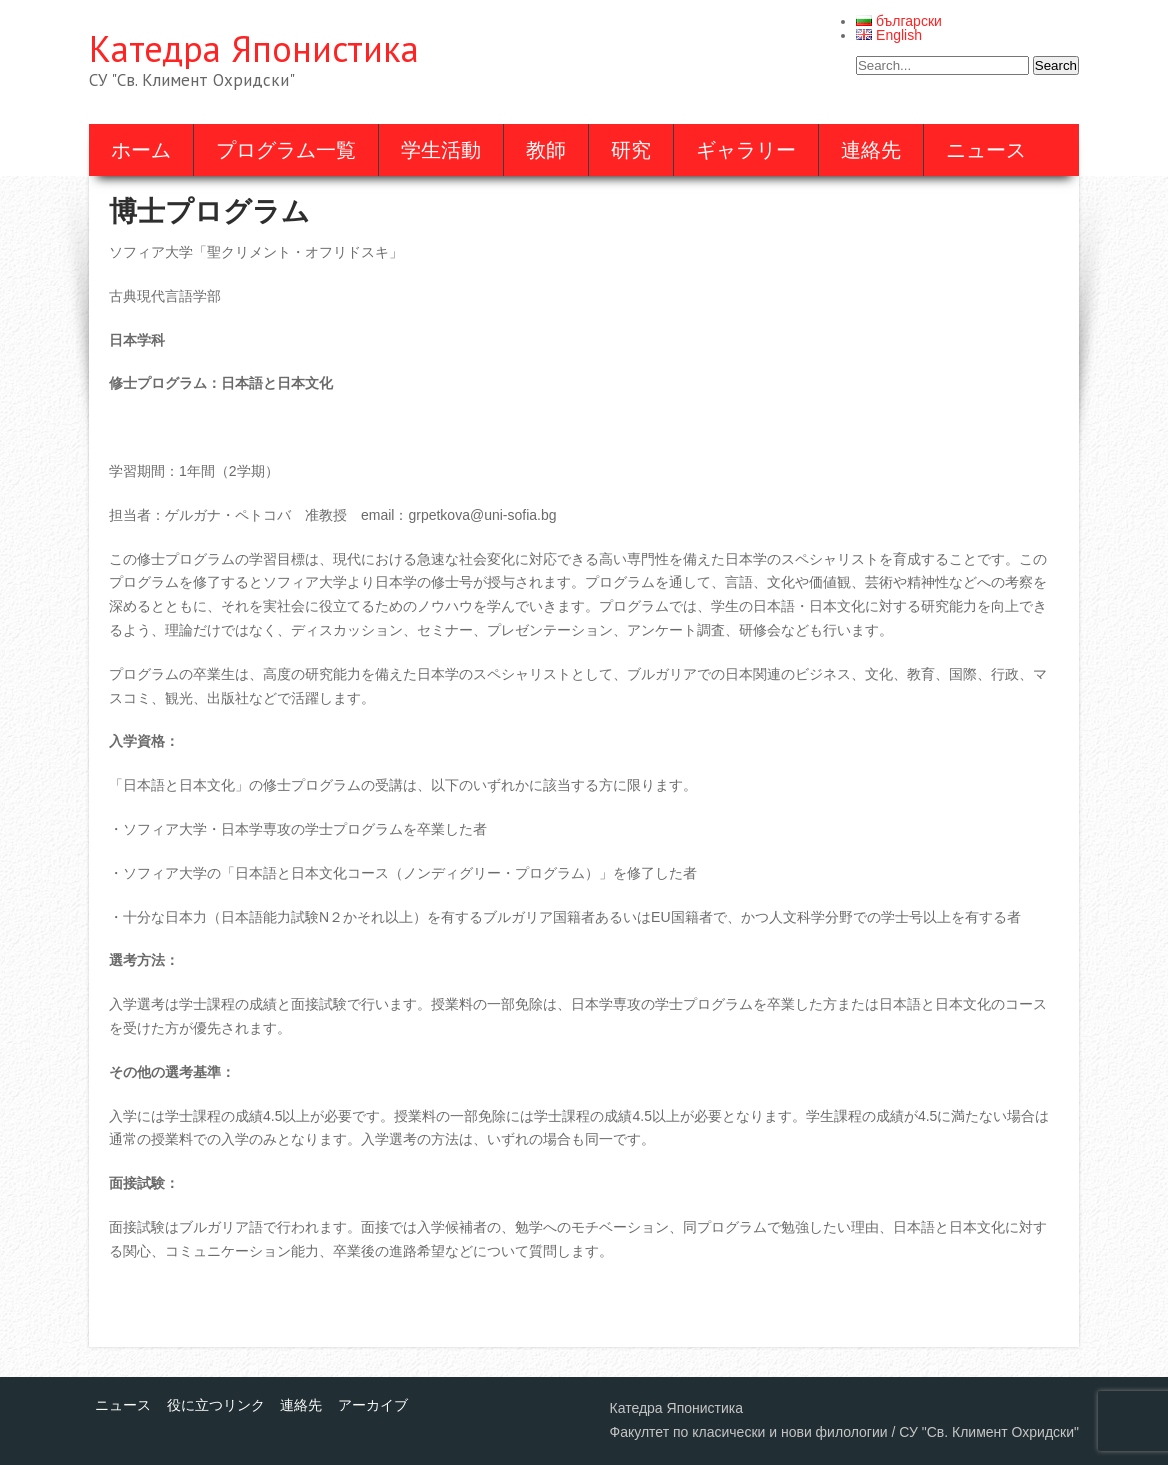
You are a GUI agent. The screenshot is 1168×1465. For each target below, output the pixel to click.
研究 (631, 150)
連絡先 (871, 150)
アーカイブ (373, 1405)
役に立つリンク (216, 1405)
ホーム (141, 150)
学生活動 (441, 150)
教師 (546, 150)
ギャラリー (746, 150)
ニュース (986, 150)
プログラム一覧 (286, 150)
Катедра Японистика (254, 48)
